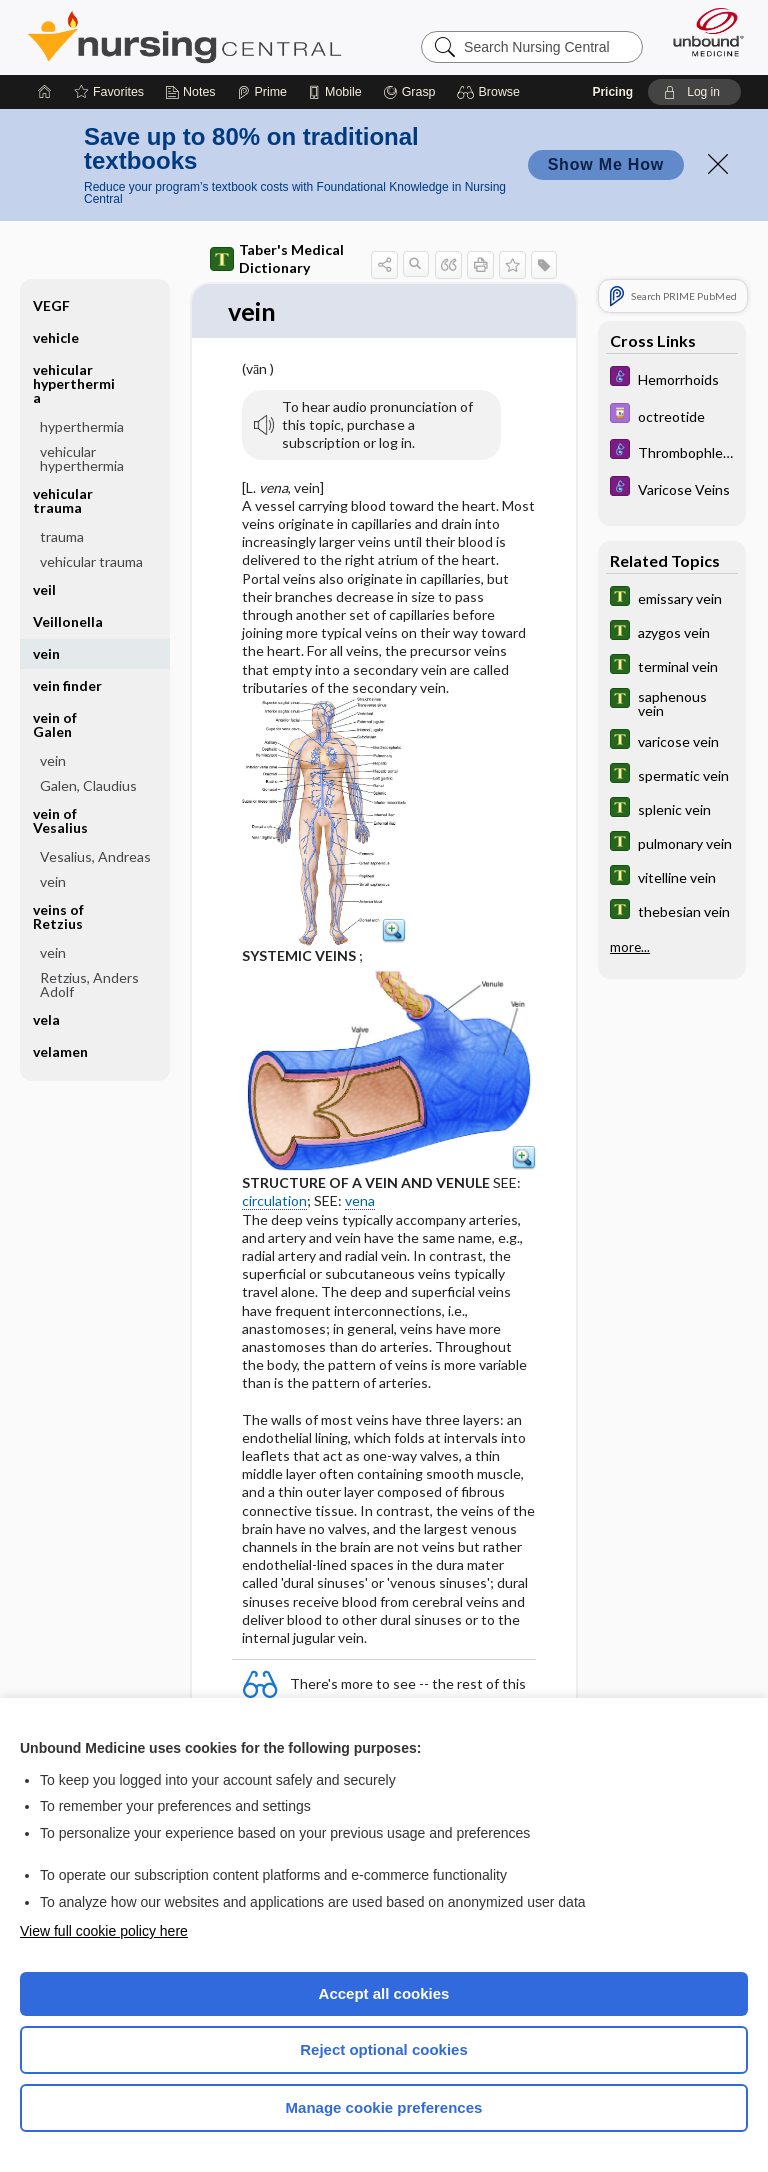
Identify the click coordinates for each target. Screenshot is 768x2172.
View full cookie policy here (104, 1931)
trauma (62, 536)
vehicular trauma (63, 500)
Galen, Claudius (88, 785)
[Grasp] (409, 92)
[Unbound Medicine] (702, 32)
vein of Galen (55, 724)
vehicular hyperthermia (74, 383)
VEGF (51, 305)
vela (46, 1019)
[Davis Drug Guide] (672, 415)
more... (630, 947)
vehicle (56, 337)
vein (46, 653)
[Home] (45, 92)
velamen (60, 1051)
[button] (491, 92)
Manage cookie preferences (384, 2107)
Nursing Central (184, 37)
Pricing (612, 92)
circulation (274, 1201)
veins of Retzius (58, 916)
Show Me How (606, 164)
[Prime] (262, 92)
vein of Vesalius (60, 820)
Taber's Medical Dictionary (277, 258)
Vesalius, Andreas (95, 856)
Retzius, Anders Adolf (89, 984)
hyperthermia (82, 426)
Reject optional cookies (384, 2049)
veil (44, 589)
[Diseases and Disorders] (672, 378)
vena (360, 1201)
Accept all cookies (384, 1993)
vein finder (67, 685)
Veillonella (68, 621)
